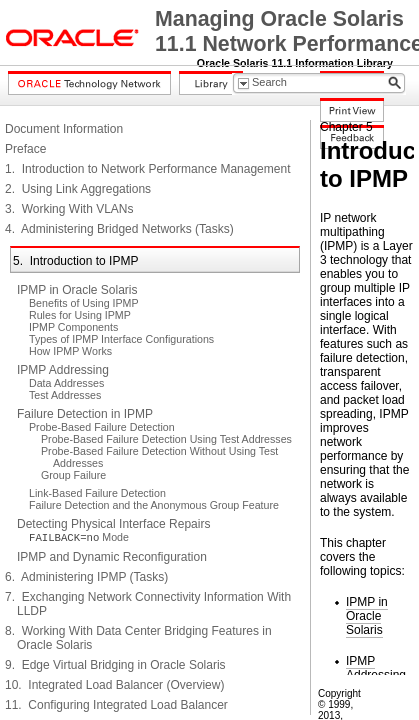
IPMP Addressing (63, 370)
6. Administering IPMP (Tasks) (86, 577)
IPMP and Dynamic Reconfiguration (112, 557)
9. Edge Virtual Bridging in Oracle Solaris (115, 665)
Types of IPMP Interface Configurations (121, 339)
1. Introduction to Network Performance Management (147, 169)
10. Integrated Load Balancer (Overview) (114, 685)
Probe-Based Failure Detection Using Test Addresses (166, 439)
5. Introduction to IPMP (75, 261)
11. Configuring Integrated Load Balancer (116, 705)
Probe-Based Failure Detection (102, 427)
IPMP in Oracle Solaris (77, 290)
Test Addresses (65, 395)
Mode (79, 537)
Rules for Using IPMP (80, 315)
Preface (25, 149)
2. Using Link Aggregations (78, 189)
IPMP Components (73, 327)
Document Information (64, 129)
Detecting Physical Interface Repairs (113, 524)
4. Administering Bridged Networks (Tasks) (119, 229)
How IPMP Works (70, 351)
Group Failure (73, 475)
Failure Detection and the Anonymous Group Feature (154, 505)
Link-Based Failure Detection (97, 493)
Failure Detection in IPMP (85, 414)
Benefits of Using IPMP (84, 303)
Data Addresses (66, 383)
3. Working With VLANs (69, 209)
